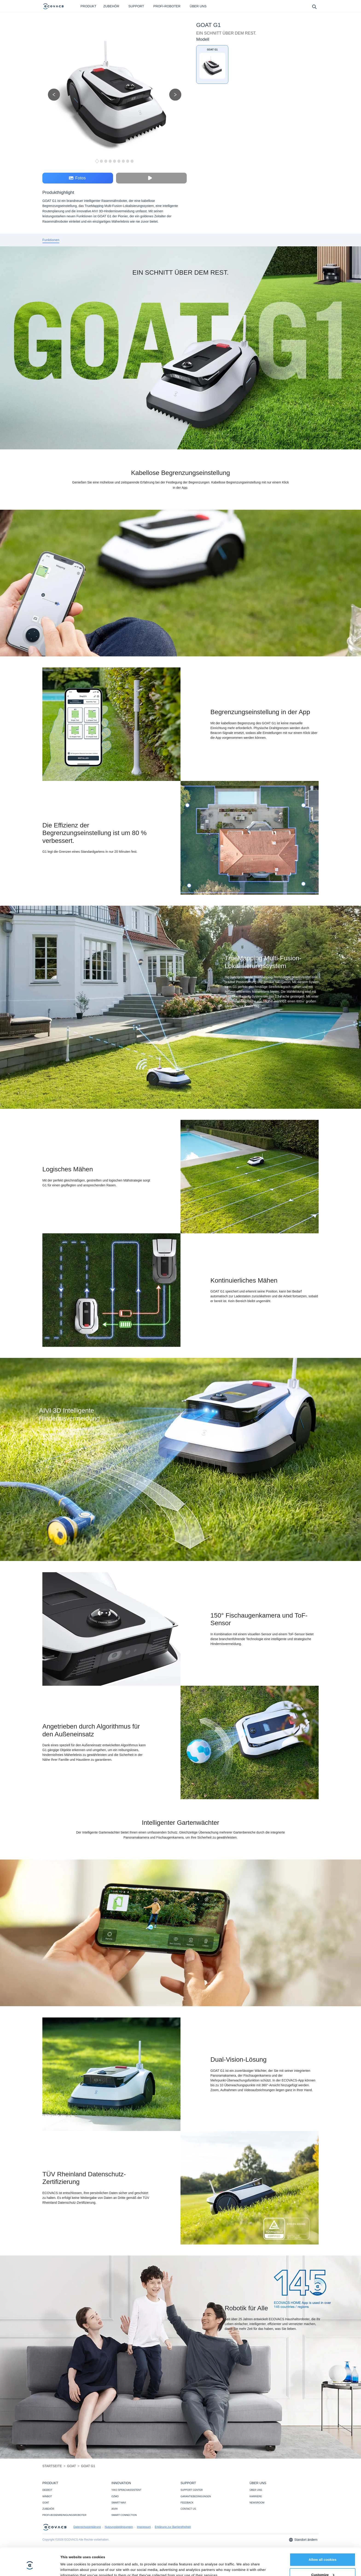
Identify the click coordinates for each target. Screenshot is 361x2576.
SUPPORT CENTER (191, 2490)
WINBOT (47, 2496)
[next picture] (175, 94)
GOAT (45, 2502)
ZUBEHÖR (48, 2508)
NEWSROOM (257, 2502)
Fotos (77, 178)
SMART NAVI (118, 2502)
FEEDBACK (187, 2502)
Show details (71, 2567)
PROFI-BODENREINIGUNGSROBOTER (64, 2515)
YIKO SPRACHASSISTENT (126, 2490)
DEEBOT (47, 2490)
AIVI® (114, 2508)
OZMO (115, 2496)
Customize (322, 2554)
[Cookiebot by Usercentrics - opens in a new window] (30, 2567)
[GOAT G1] (212, 64)
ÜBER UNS (256, 2490)
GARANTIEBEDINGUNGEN (195, 2496)
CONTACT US (188, 2508)
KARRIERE (256, 2496)
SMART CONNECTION (124, 2515)
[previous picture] (54, 94)
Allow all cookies (323, 2539)
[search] (314, 6)
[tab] (50, 240)
